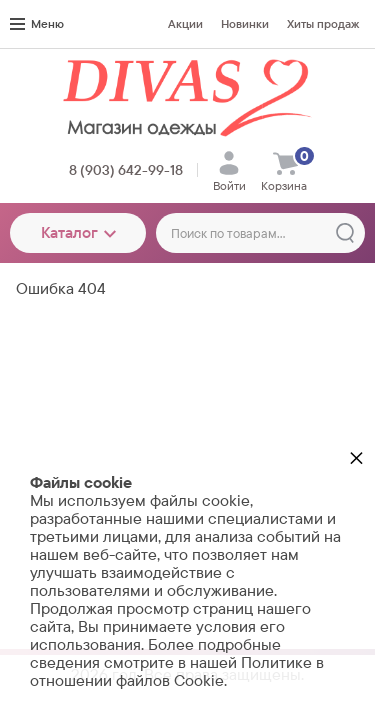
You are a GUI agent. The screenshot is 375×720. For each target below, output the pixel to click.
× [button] (356, 457)
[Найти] (345, 233)
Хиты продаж (323, 24)
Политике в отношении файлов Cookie (177, 671)
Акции (185, 24)
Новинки (245, 24)
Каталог (78, 232)
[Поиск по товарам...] (260, 233)
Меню (37, 24)
